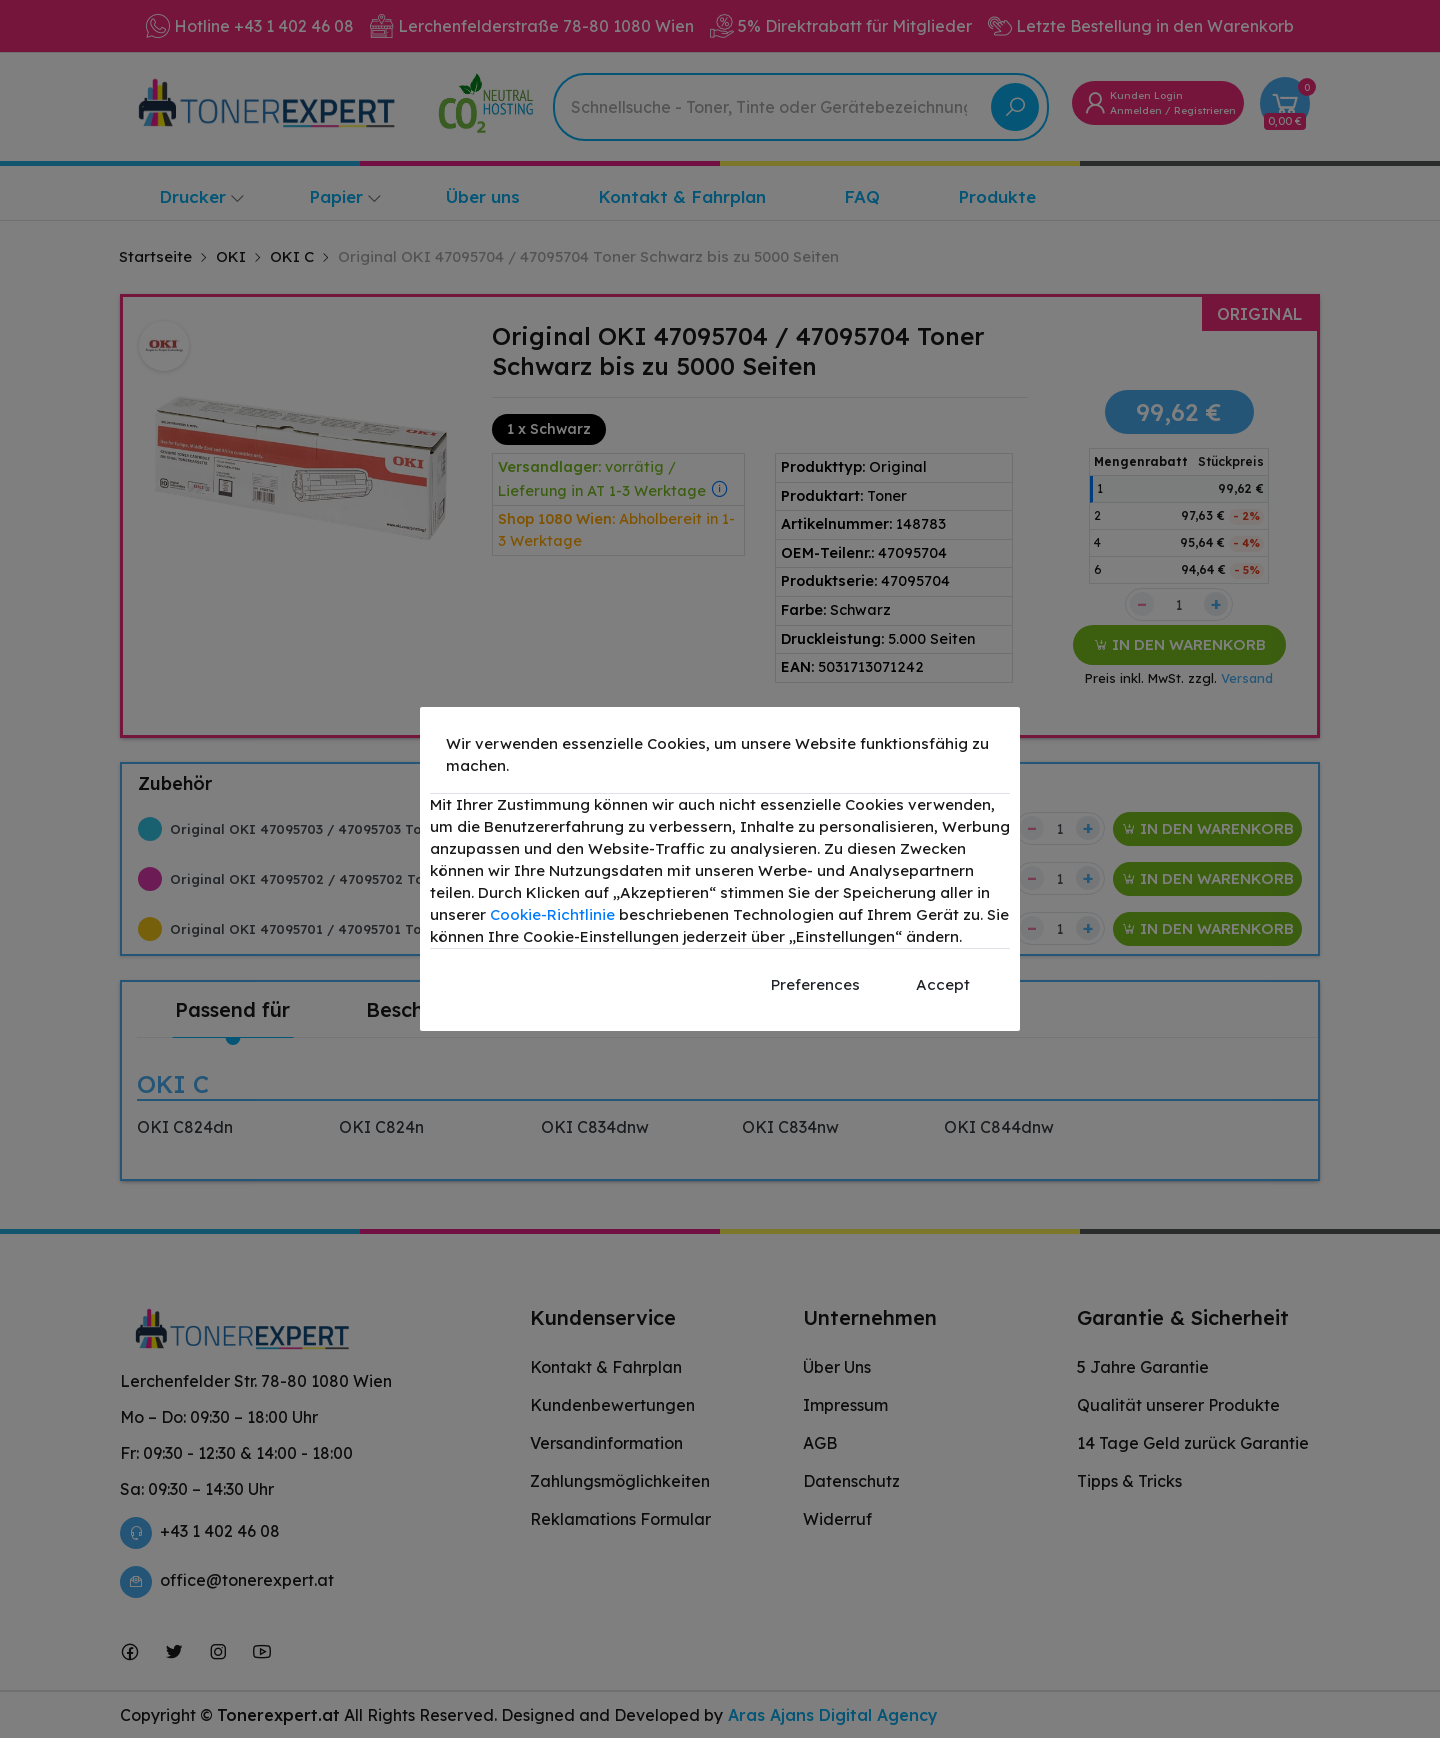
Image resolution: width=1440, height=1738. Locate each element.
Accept (943, 984)
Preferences (815, 984)
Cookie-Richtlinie (552, 914)
